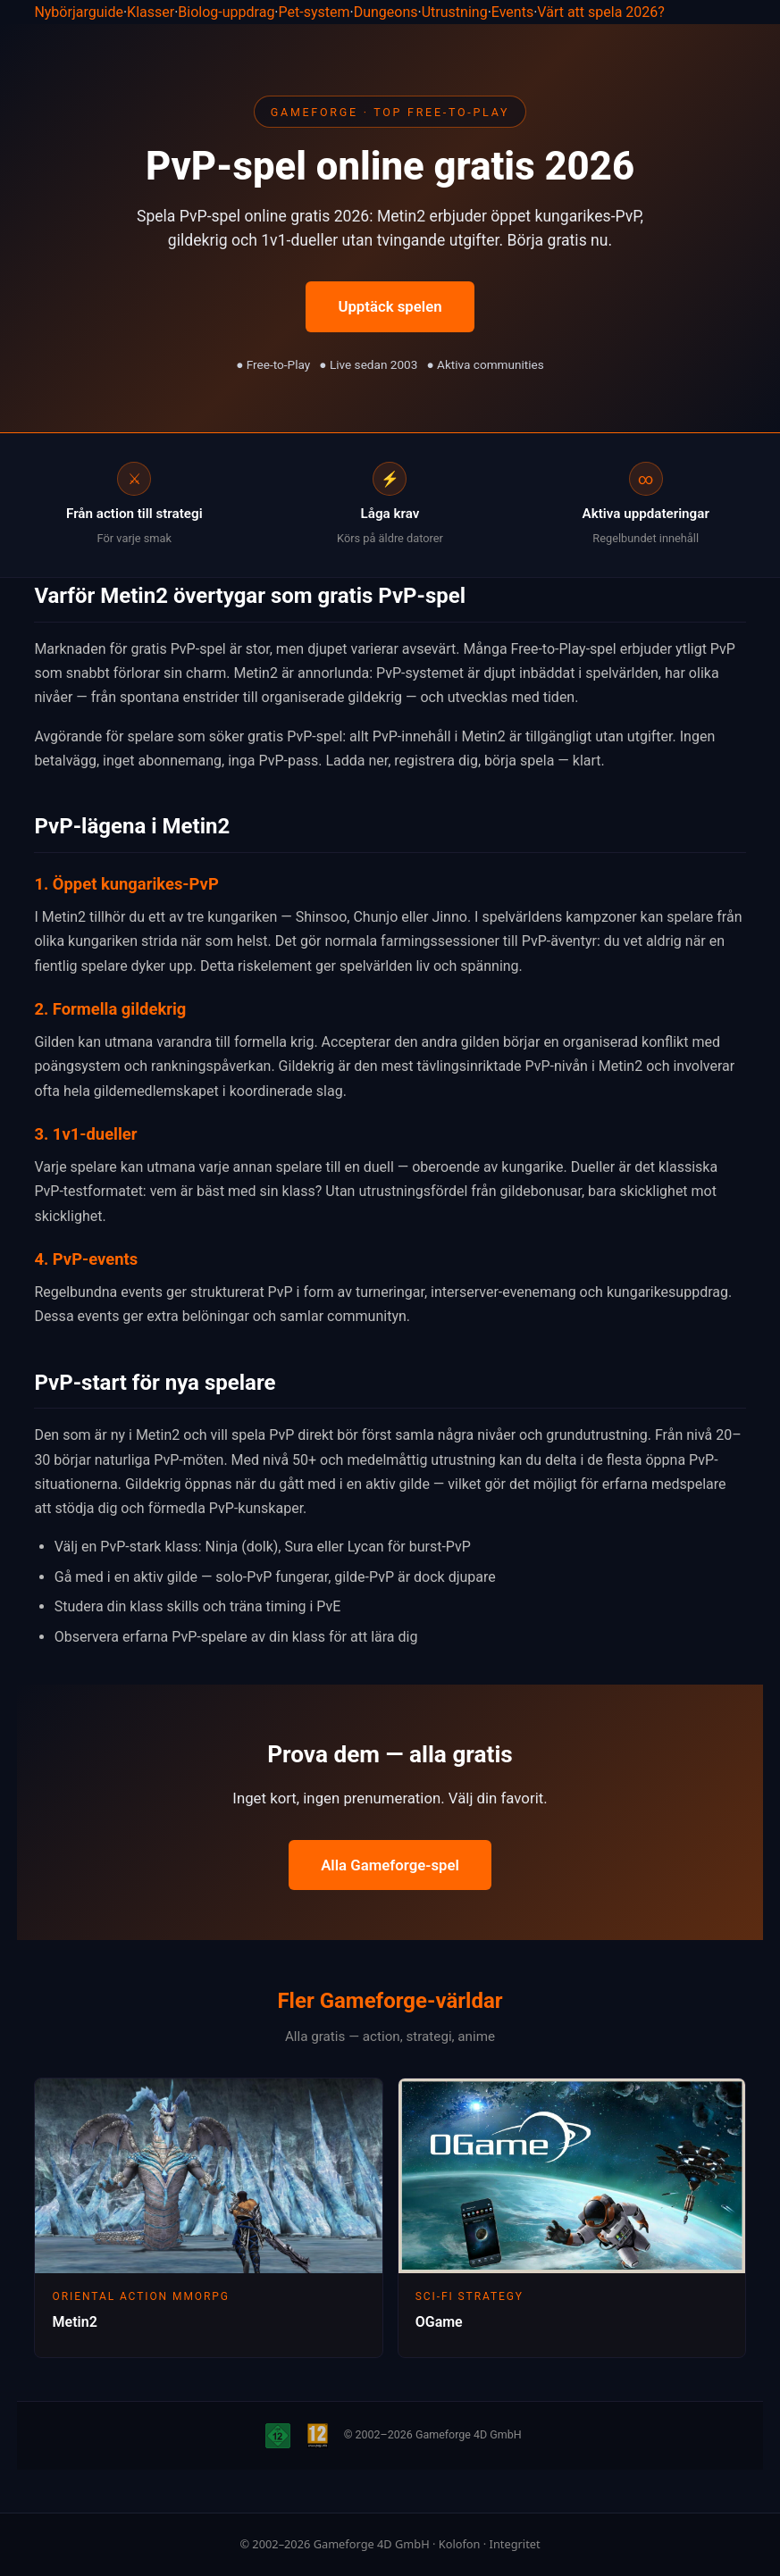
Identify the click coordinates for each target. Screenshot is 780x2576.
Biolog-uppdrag (226, 12)
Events (512, 12)
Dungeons (386, 12)
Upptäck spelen (389, 306)
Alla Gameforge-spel (390, 1865)
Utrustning (455, 12)
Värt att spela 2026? (601, 12)
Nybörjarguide (78, 12)
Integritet (515, 2544)
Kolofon (460, 2544)
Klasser (150, 12)
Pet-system (314, 12)
